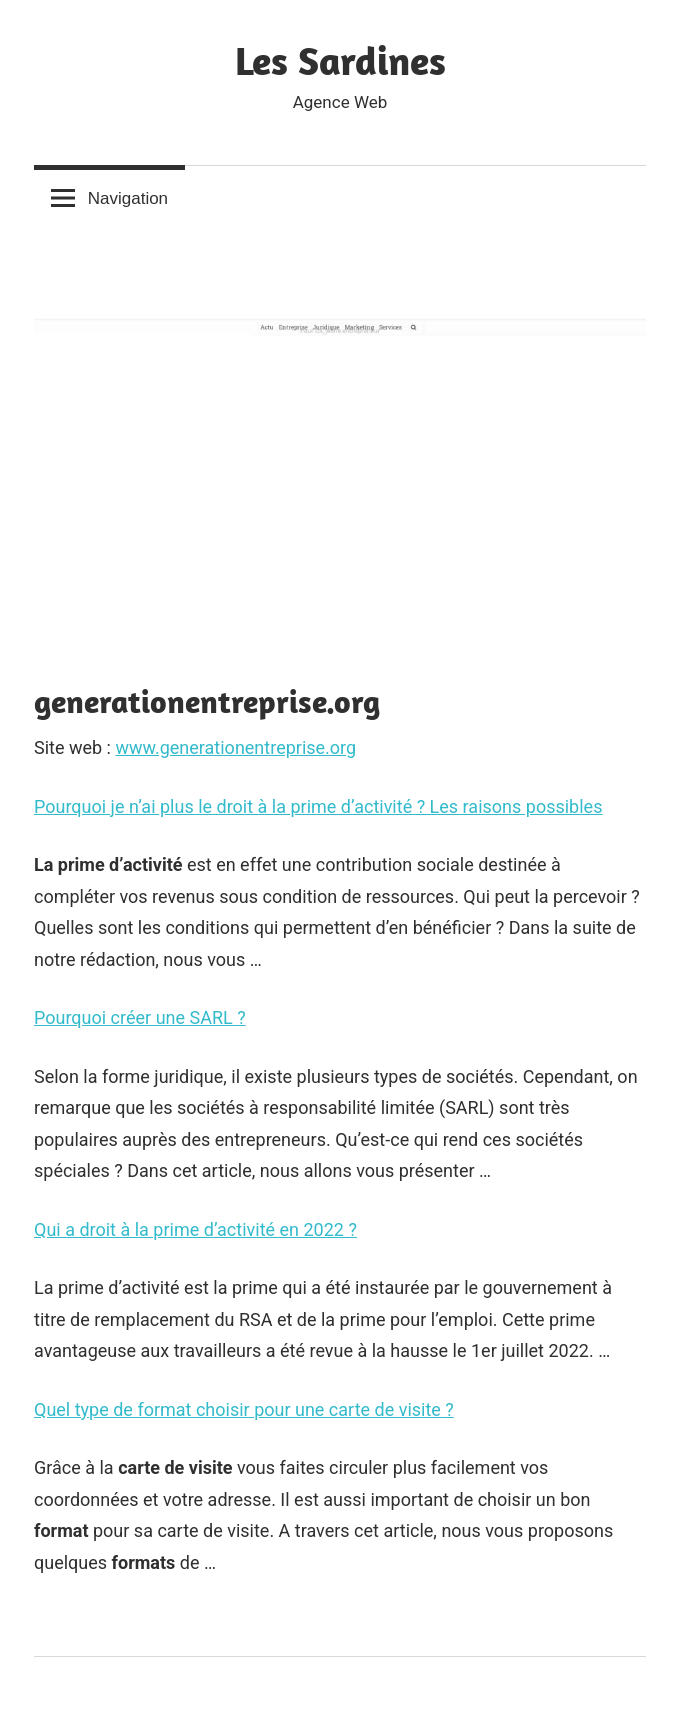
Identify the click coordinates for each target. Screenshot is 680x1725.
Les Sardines (340, 60)
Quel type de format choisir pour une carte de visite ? (244, 1409)
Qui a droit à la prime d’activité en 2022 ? (195, 1229)
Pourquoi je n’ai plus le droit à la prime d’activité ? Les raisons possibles (318, 806)
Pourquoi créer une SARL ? (140, 1017)
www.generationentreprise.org (235, 747)
